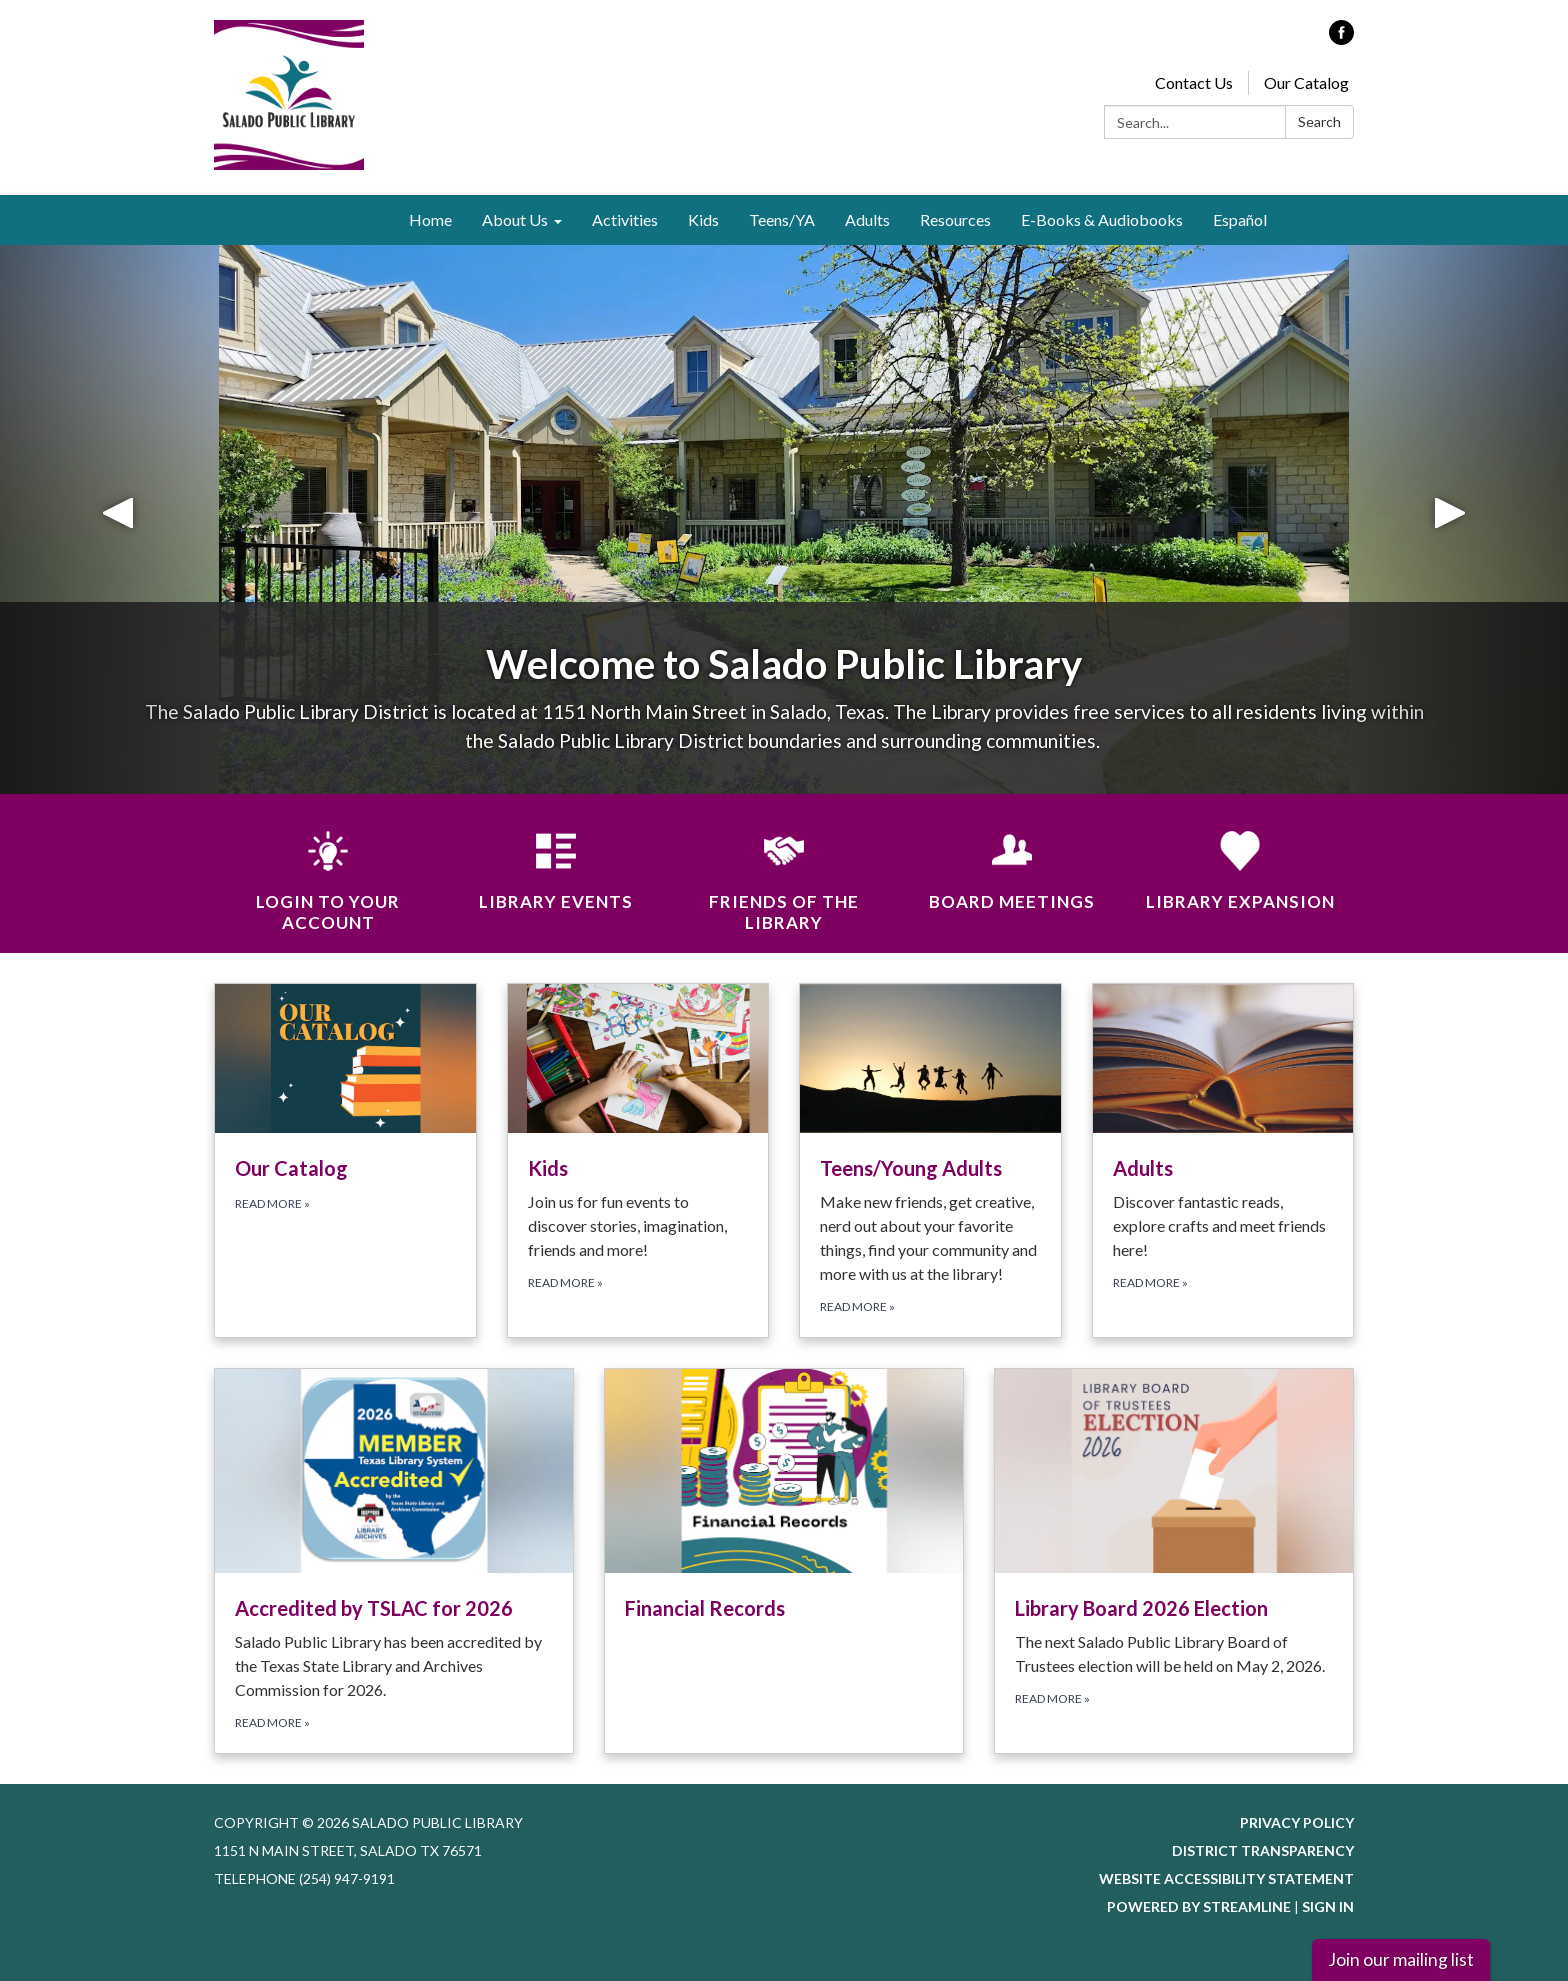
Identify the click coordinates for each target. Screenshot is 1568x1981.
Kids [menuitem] (703, 219)
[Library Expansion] (1240, 858)
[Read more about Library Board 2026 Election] (1174, 1561)
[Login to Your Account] (328, 869)
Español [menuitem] (1240, 219)
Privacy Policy (1297, 1822)
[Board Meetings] (1012, 858)
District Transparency (1263, 1850)
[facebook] (1341, 38)
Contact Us (1194, 82)
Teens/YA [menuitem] (782, 219)
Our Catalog (1306, 82)
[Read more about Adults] (1223, 1160)
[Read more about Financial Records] (784, 1561)
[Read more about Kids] (638, 1160)
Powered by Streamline (1199, 1906)
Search (1319, 121)
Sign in (1328, 1906)
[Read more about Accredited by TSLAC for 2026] (394, 1561)
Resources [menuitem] (955, 219)
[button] (117, 519)
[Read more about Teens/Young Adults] (930, 1160)
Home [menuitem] (430, 219)
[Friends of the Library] (784, 869)
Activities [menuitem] (625, 219)
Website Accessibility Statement (1226, 1878)
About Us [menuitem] (515, 219)
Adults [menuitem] (867, 219)
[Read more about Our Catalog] (345, 1160)
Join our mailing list (1401, 1959)
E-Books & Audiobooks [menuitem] (1102, 219)
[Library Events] (556, 858)
